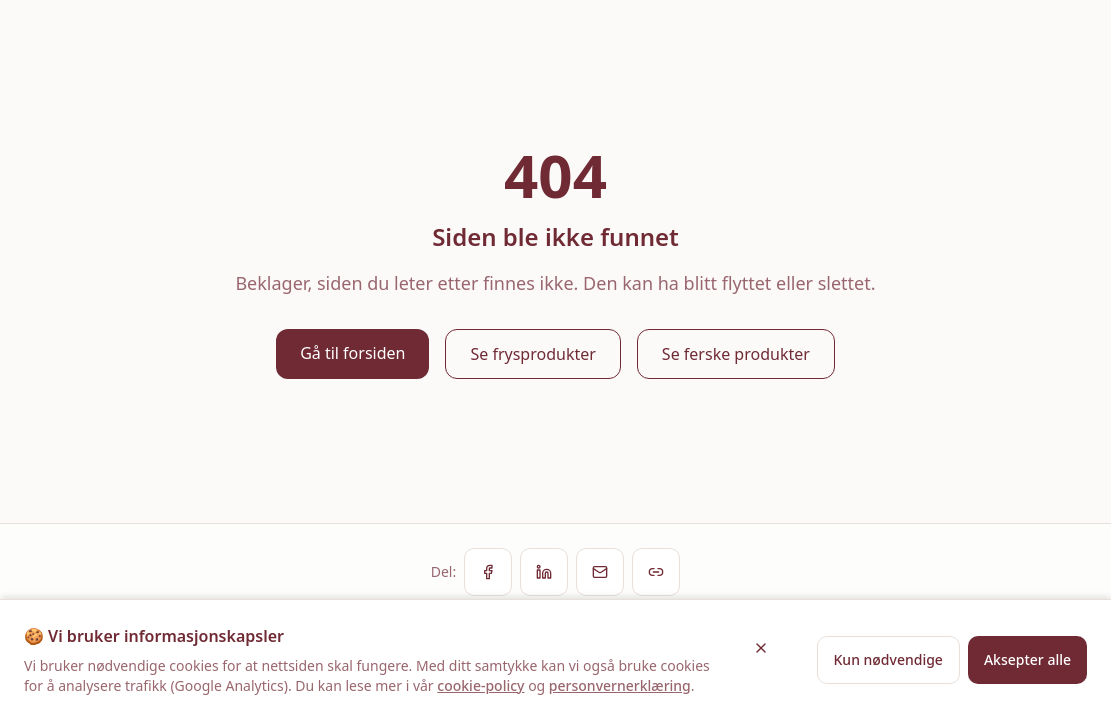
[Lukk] (761, 648)
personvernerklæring (620, 685)
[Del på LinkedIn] (544, 572)
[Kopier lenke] (656, 572)
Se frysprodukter (532, 354)
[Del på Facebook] (488, 572)
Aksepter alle (1027, 659)
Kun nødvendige (888, 659)
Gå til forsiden (352, 353)
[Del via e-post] (600, 572)
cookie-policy (480, 685)
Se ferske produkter (736, 354)
